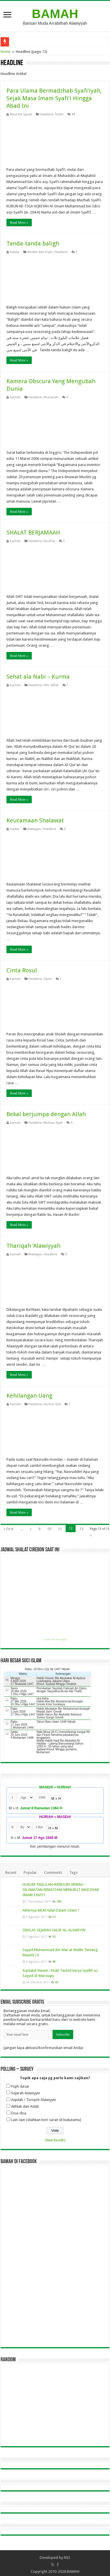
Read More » (19, 223)
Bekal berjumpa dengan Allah (46, 1114)
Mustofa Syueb (21, 114)
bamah (15, 397)
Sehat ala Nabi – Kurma (38, 676)
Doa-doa (18, 2113)
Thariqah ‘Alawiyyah (33, 1245)
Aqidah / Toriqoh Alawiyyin (33, 2100)
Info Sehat (51, 685)
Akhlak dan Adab (25, 2106)
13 (81, 1529)
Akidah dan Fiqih (40, 252)
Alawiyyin (34, 829)
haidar (15, 252)
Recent (10, 1872)
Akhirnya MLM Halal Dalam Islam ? (50, 1910)
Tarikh (59, 114)
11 (60, 1529)
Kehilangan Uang (29, 1395)
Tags (73, 1872)
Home (6, 51)
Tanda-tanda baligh (32, 243)
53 (54, 1917)
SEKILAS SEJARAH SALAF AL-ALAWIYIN (53, 1930)
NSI (67, 2557)
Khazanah (50, 397)
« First (8, 1529)
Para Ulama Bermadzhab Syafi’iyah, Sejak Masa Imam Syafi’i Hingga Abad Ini (54, 98)
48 (54, 1961)
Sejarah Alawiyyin (25, 2093)
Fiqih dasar (20, 2086)
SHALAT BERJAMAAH (33, 532)
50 (54, 1936)
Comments (53, 1872)
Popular (30, 1872)
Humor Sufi (52, 1404)
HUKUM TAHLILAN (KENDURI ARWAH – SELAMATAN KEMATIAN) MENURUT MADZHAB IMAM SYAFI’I (60, 1889)
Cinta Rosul (21, 970)
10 (49, 1529)
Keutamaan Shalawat (35, 820)
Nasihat (49, 541)
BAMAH (55, 14)
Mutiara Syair (53, 1123)
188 (59, 1901)
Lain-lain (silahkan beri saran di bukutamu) (46, 2120)
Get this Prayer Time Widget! (55, 1640)
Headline (46, 114)
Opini (47, 979)
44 (73, 114)
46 (56, 1982)
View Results (55, 2140)
